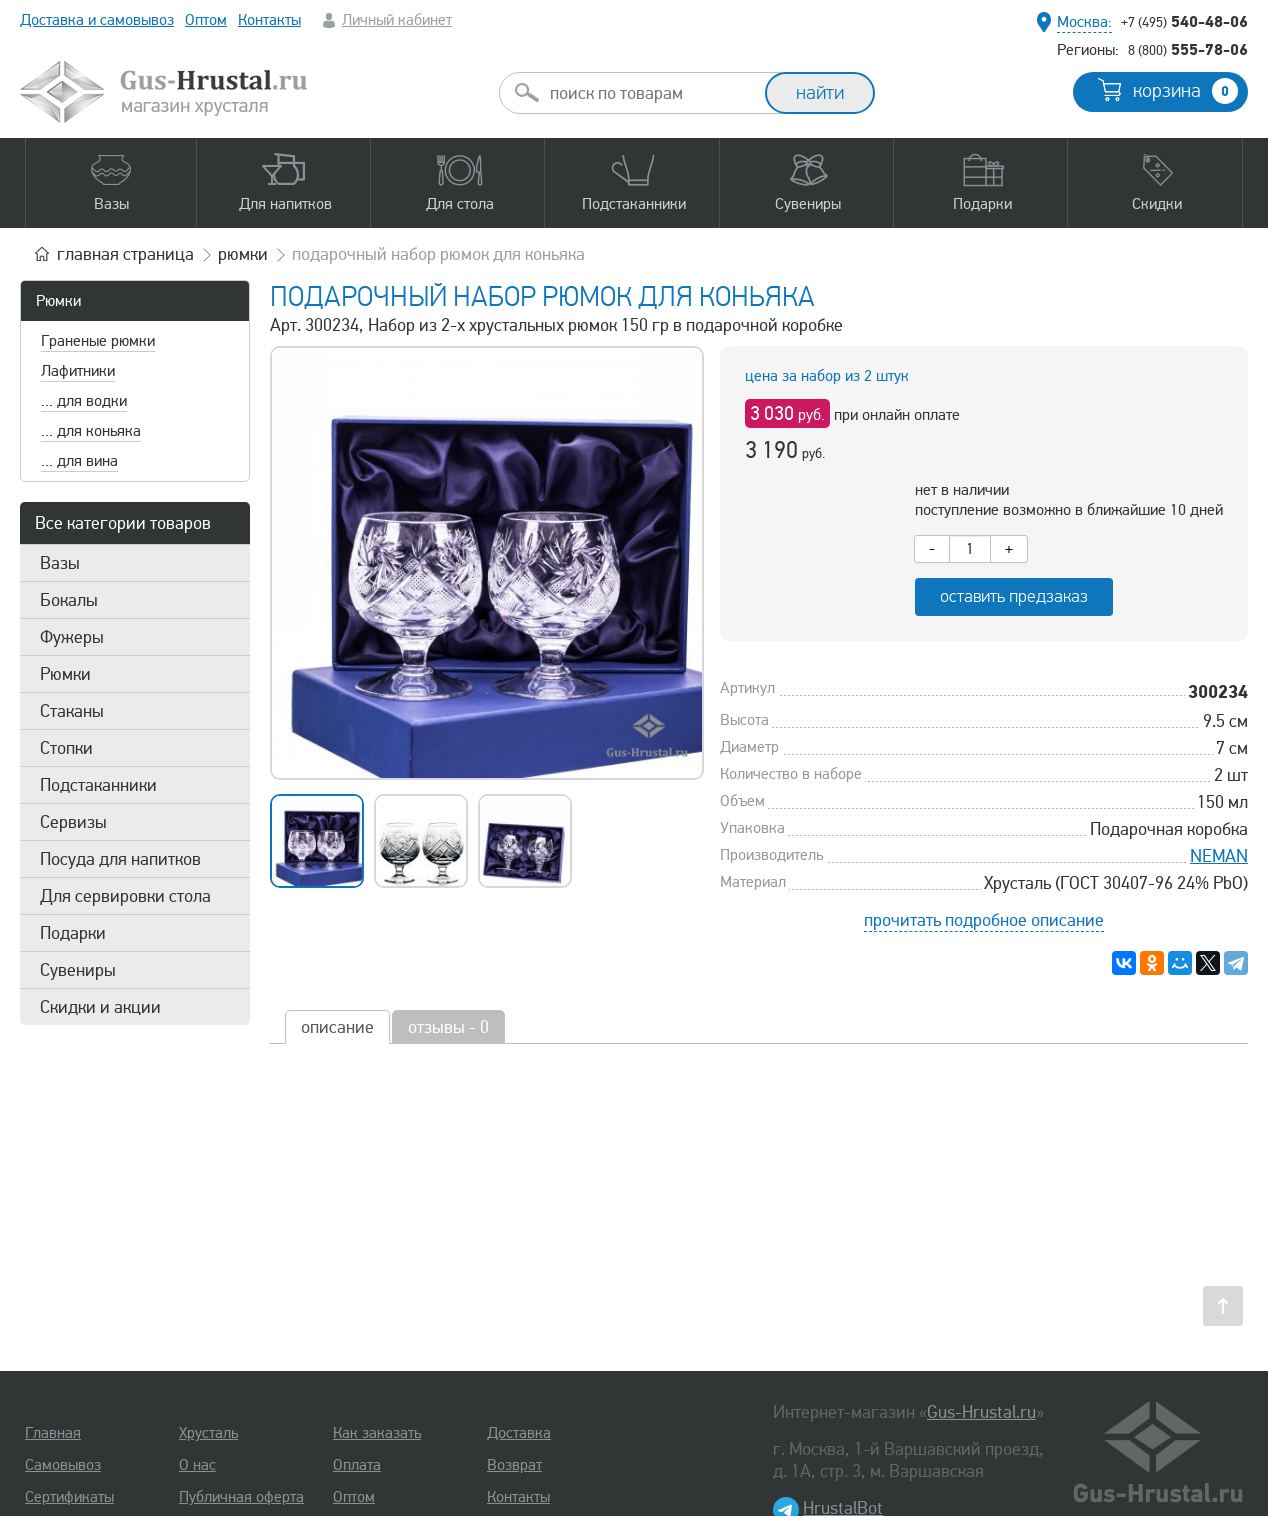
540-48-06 (1184, 21)
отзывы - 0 (448, 1027)
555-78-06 (1188, 49)
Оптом (206, 20)
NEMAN (1219, 856)
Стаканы (72, 711)
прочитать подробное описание (984, 920)
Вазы (60, 563)
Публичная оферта (241, 1497)
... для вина (79, 461)
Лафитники (78, 371)
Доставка (519, 1433)
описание (337, 1027)
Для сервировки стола (125, 896)
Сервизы (73, 822)
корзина (1185, 91)
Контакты (269, 20)
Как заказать (377, 1433)
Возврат (514, 1465)
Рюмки (58, 301)
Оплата (357, 1465)
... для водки (84, 401)
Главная (53, 1433)
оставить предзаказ (1014, 596)
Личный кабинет (397, 20)
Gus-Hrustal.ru (981, 1412)
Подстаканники (98, 785)
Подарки (73, 933)
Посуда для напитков (120, 859)
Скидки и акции (100, 1007)
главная (125, 254)
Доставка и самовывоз (97, 20)
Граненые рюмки (98, 341)
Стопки (66, 748)
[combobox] (650, 93)
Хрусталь (208, 1433)
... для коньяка (91, 431)
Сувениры (78, 970)
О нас (197, 1465)
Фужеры (72, 637)
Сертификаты (69, 1497)
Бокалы (69, 600)
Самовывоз (63, 1465)
